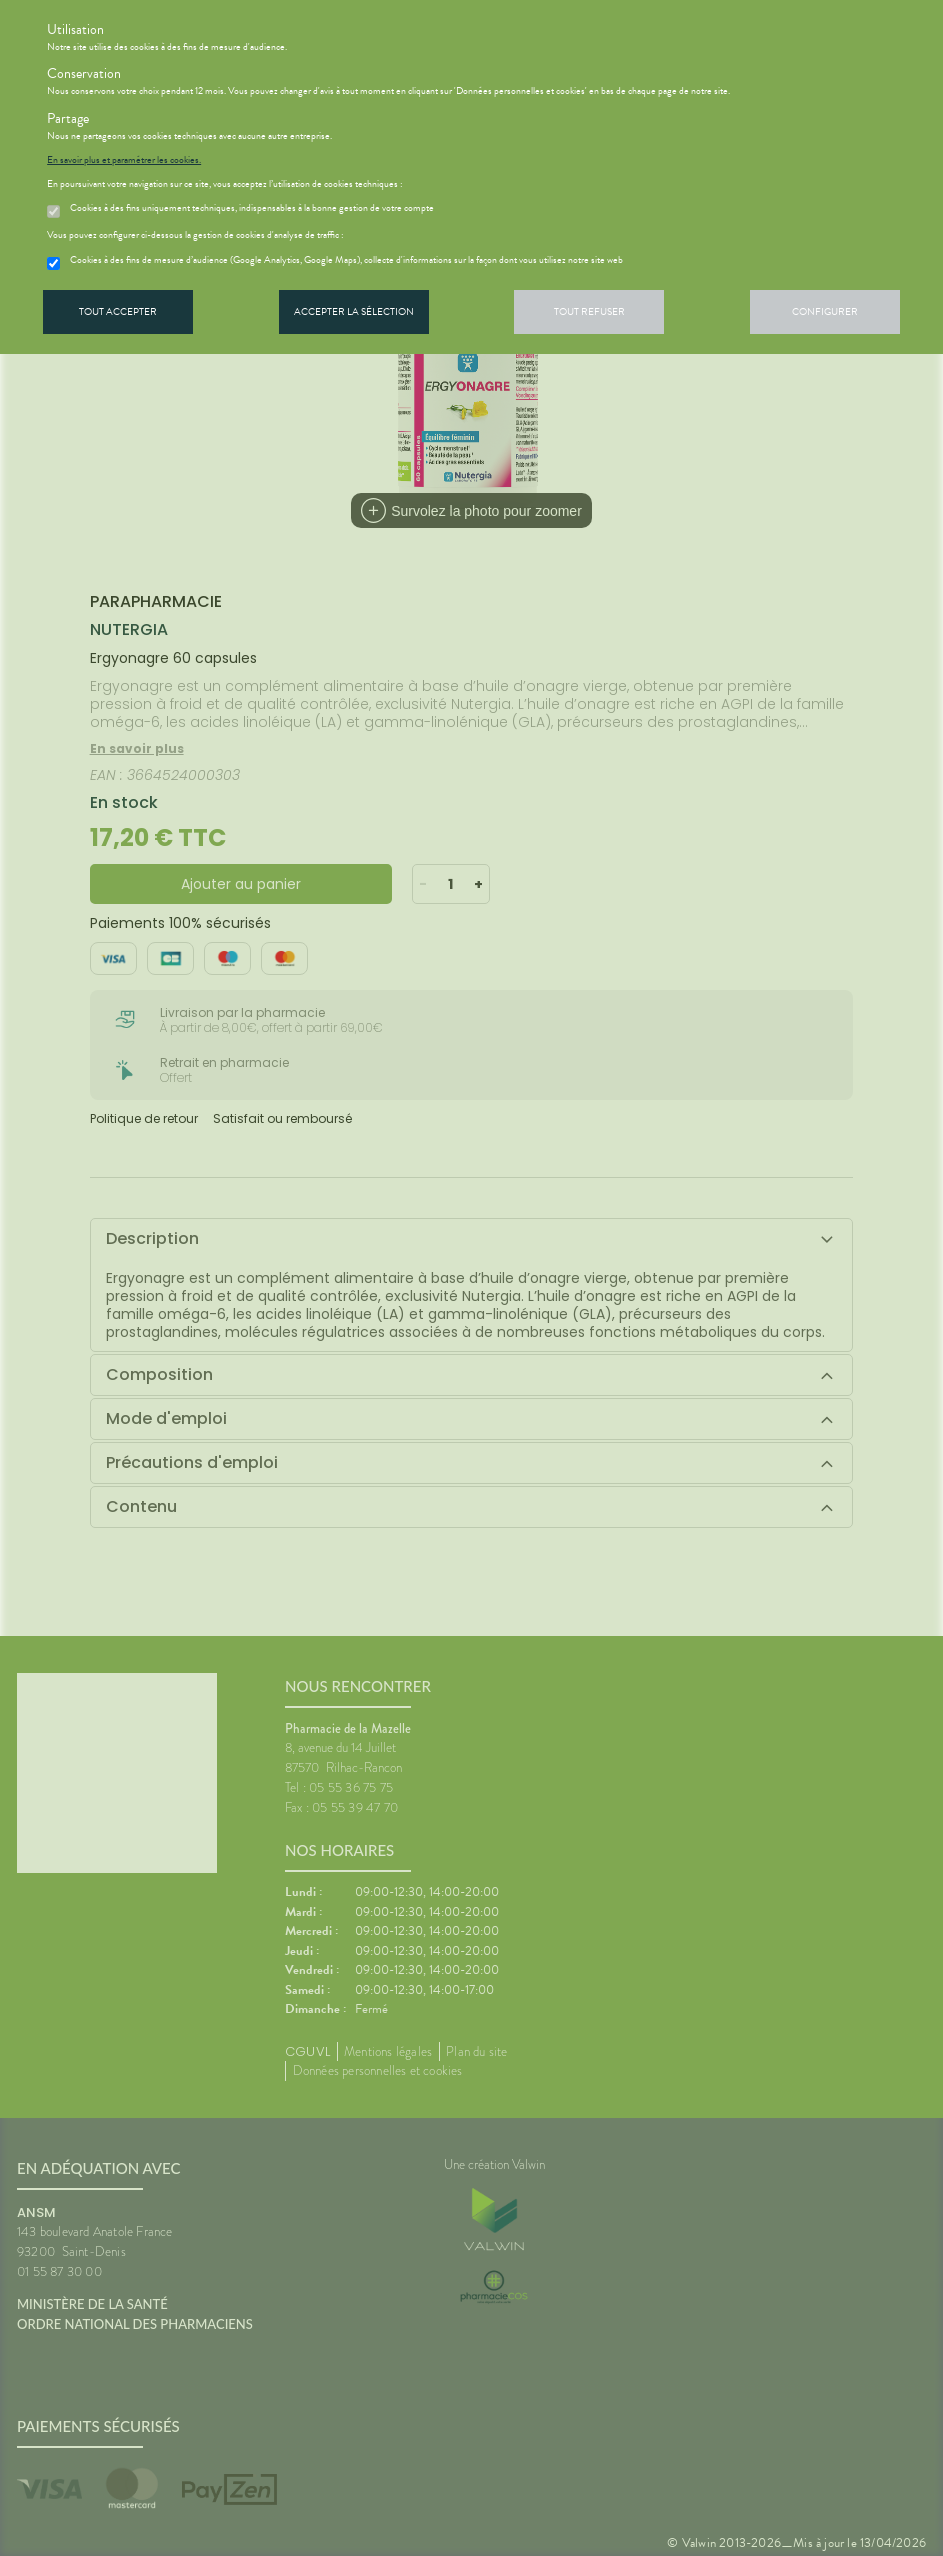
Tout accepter (118, 311)
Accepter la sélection (354, 311)
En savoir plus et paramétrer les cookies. (124, 160)
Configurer (825, 311)
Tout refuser (589, 311)
